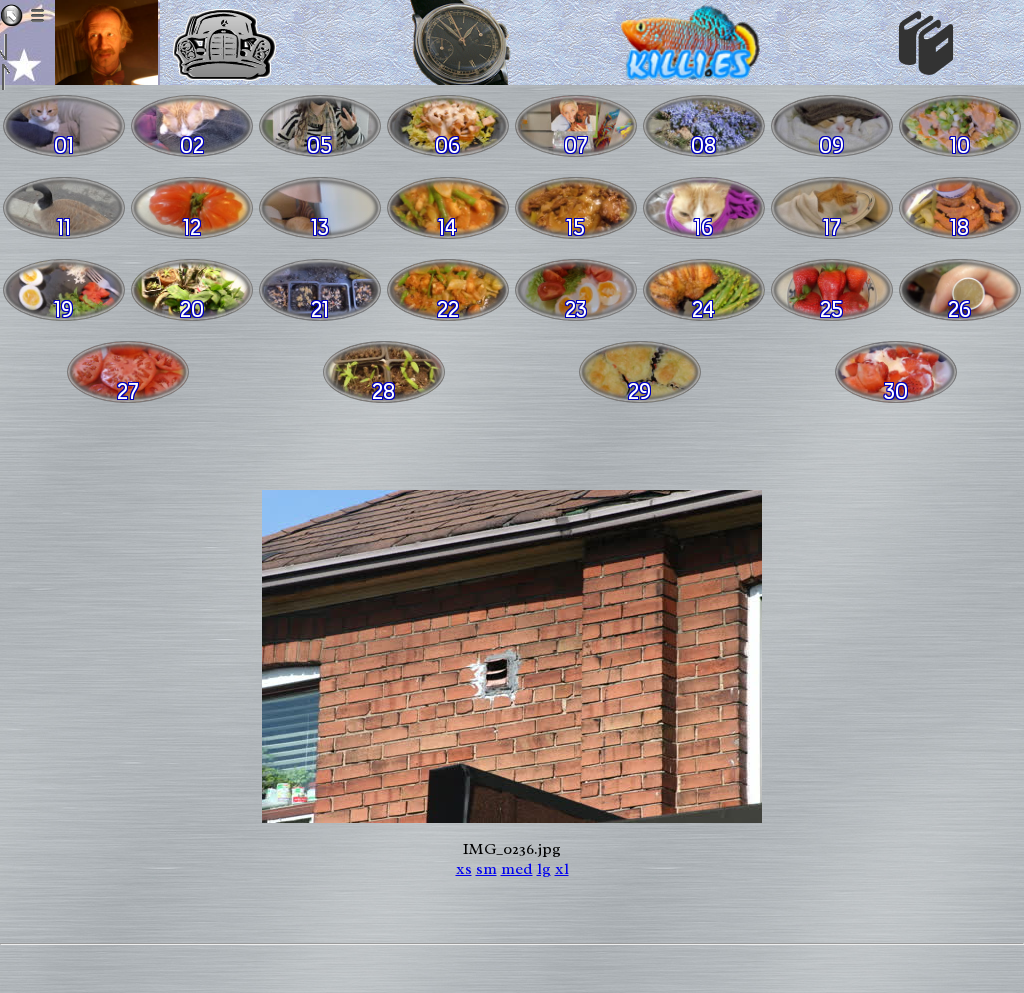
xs (464, 869)
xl (562, 869)
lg (544, 869)
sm (486, 869)
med (517, 869)
